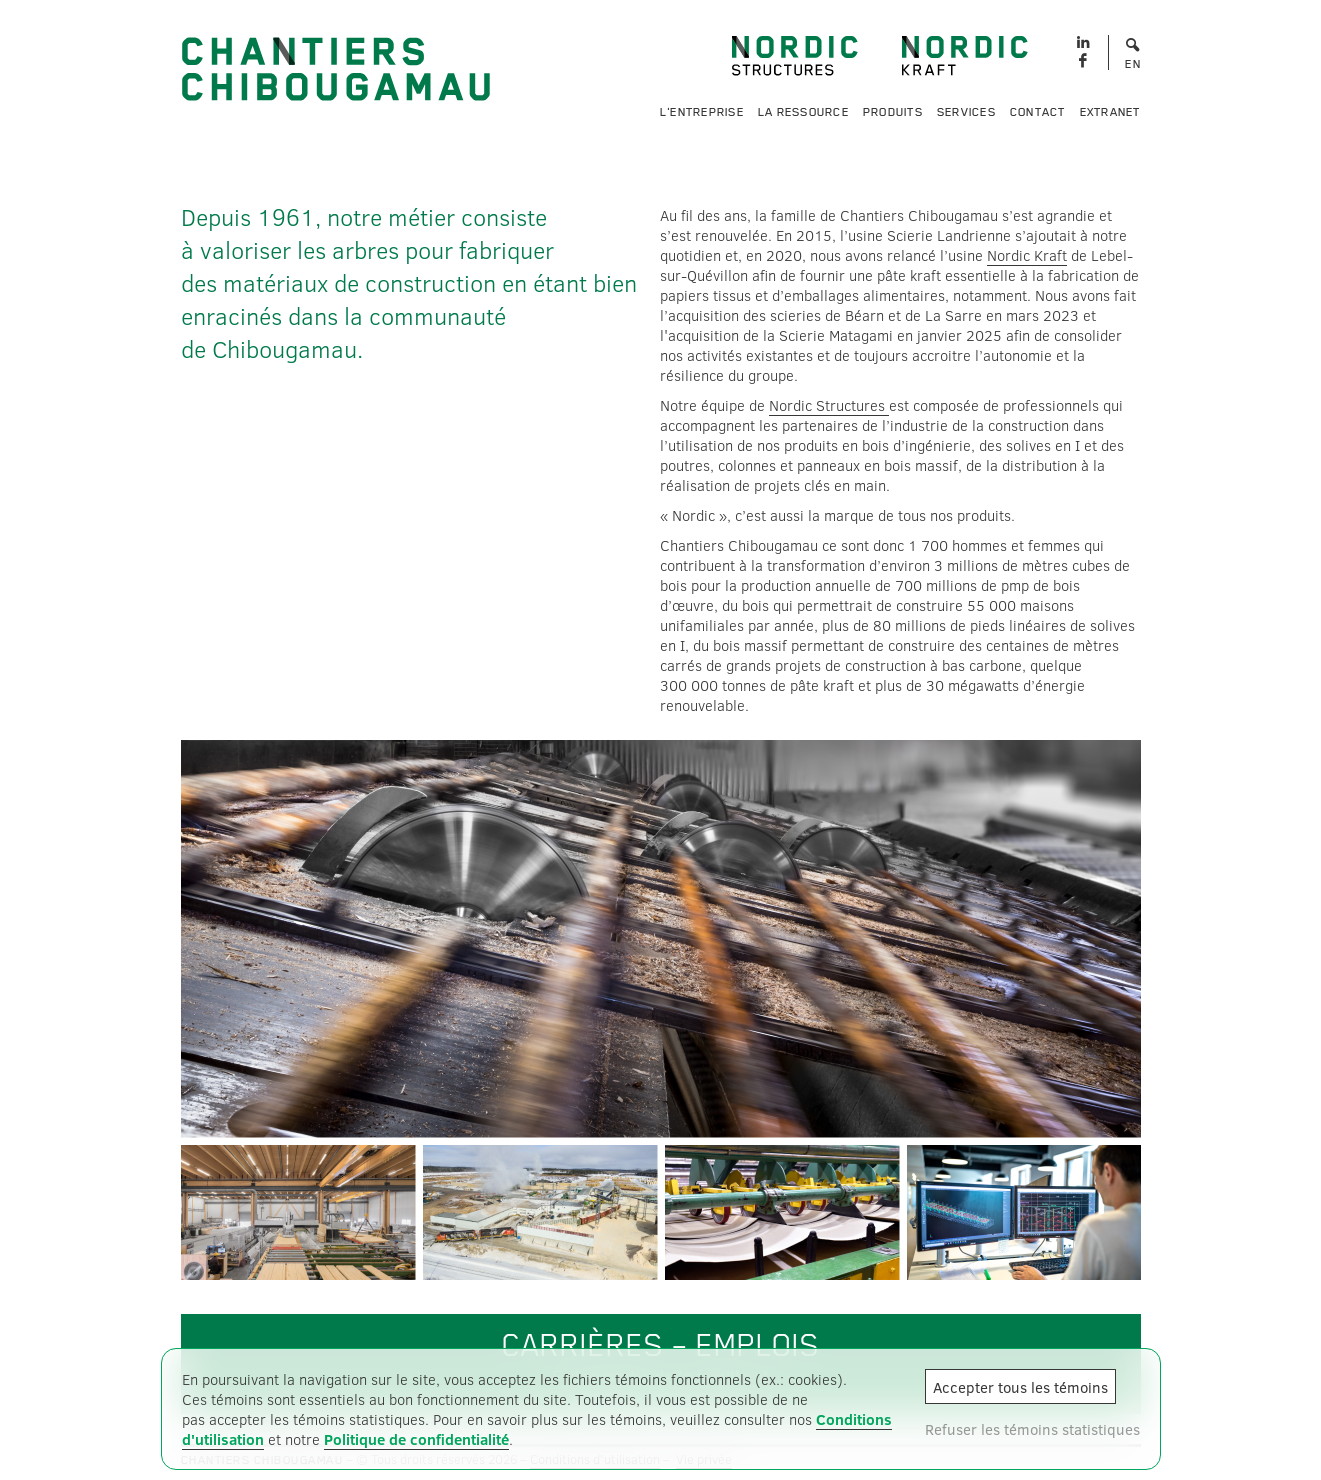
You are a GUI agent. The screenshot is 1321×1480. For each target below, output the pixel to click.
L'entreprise (702, 112)
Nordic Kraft (1027, 255)
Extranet (1110, 112)
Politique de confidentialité (416, 1439)
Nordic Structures (829, 405)
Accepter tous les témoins (1020, 1387)
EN (1133, 64)
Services (966, 112)
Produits (893, 112)
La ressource (803, 112)
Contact (1038, 112)
